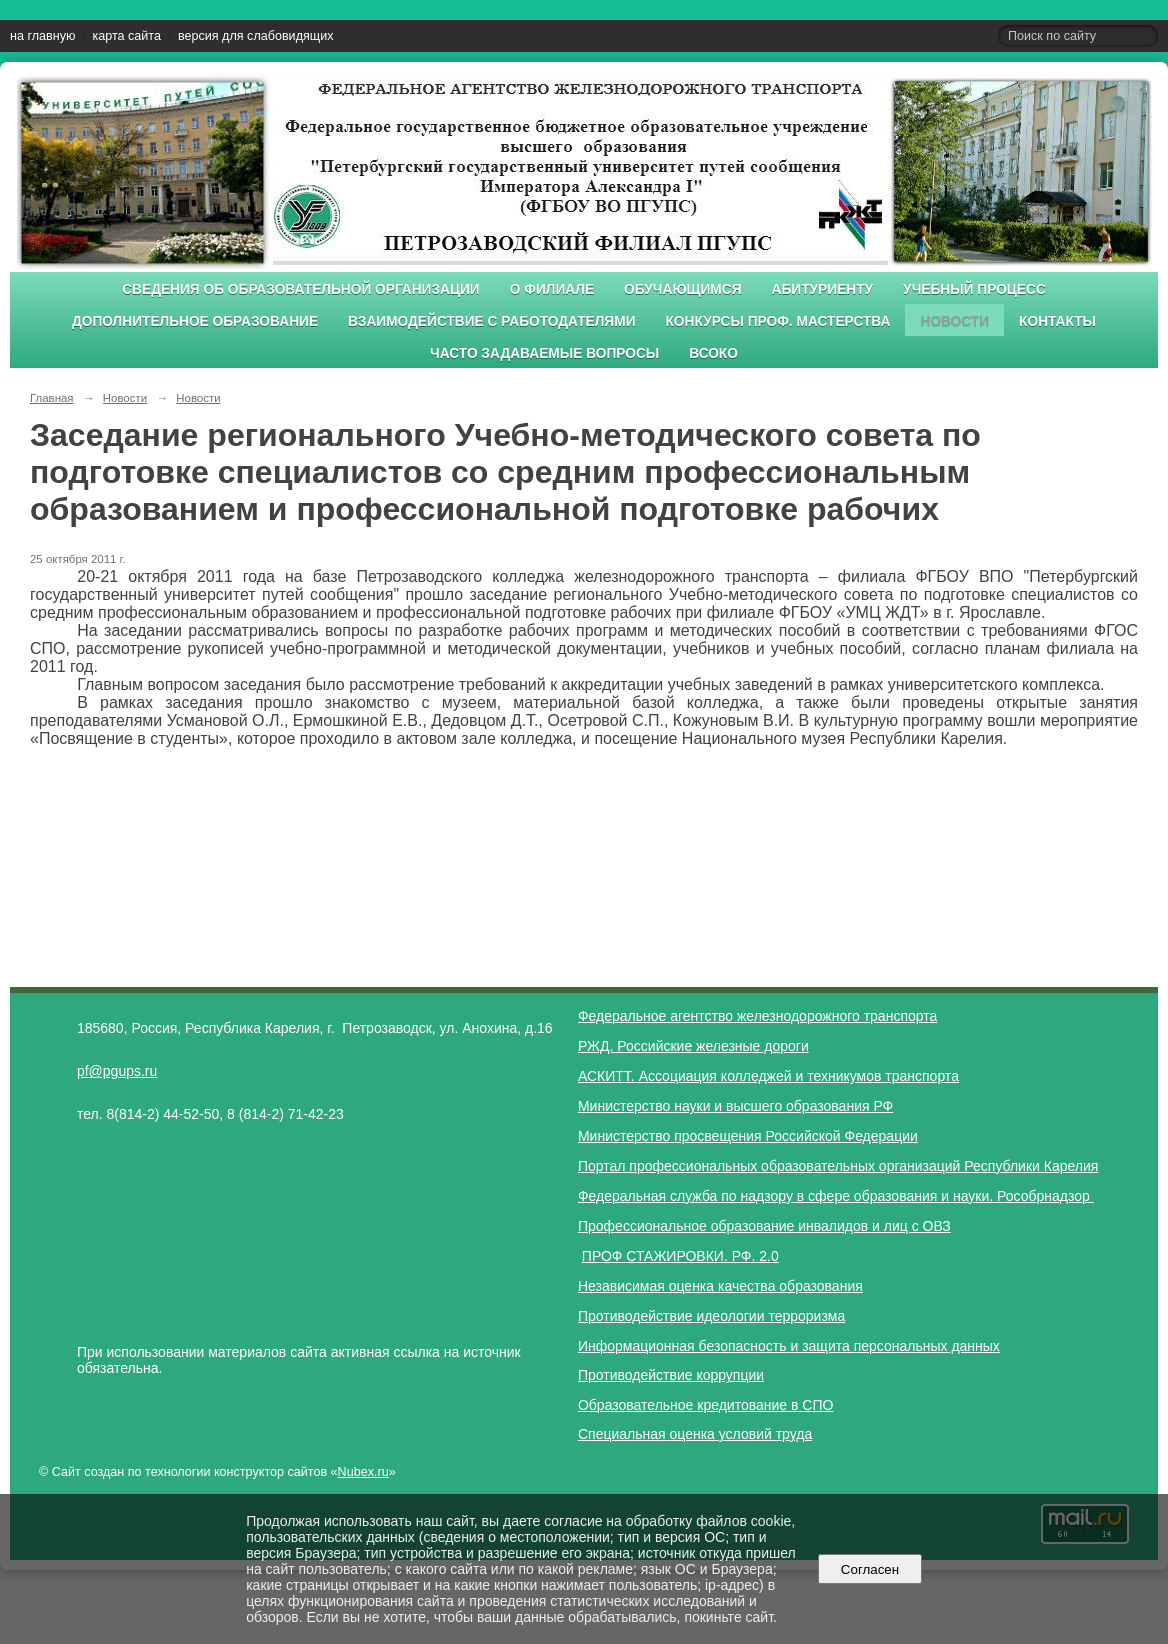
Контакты (1057, 321)
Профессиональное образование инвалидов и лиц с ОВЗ (764, 1226)
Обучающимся (682, 289)
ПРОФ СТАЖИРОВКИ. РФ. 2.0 (680, 1256)
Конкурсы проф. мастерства (778, 321)
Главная (52, 398)
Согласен (869, 1569)
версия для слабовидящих (255, 36)
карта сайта (126, 36)
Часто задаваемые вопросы (544, 353)
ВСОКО (713, 353)
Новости (954, 321)
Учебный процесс (974, 289)
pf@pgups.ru (117, 1071)
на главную (42, 36)
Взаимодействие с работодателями (491, 321)
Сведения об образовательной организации (301, 289)
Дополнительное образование (195, 321)
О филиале (552, 289)
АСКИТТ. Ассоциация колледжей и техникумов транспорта (768, 1076)
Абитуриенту (823, 289)
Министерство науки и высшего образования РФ (735, 1106)
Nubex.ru (363, 1472)
